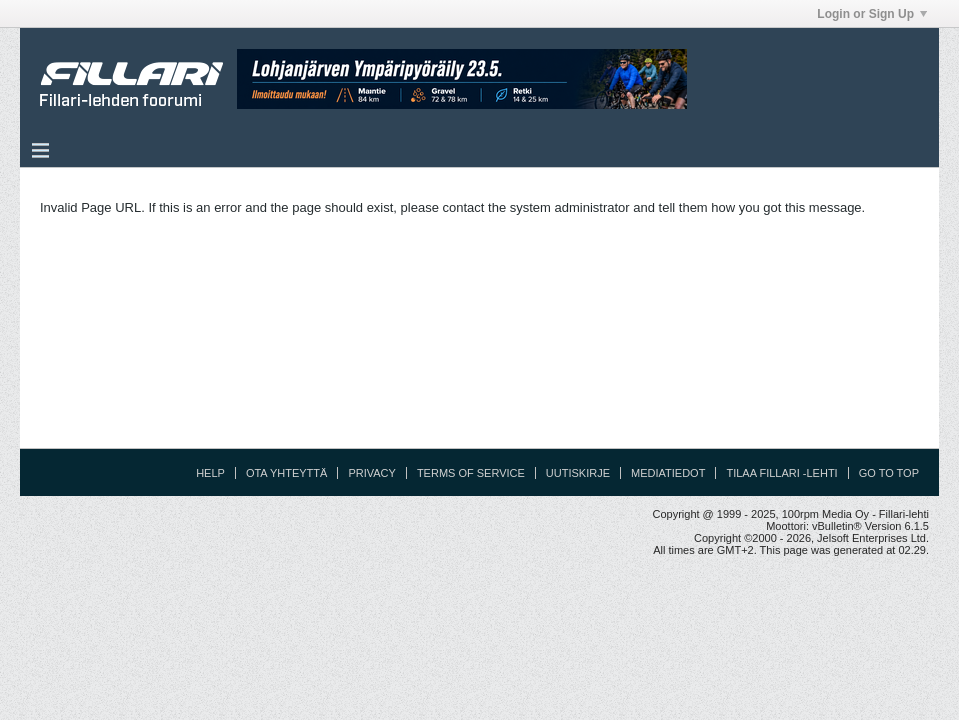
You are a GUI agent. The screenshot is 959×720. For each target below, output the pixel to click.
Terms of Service (471, 473)
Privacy (371, 473)
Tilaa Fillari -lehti (781, 473)
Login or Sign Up (872, 14)
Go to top (889, 473)
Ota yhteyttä (287, 473)
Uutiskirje (578, 473)
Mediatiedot (668, 473)
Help (210, 473)
